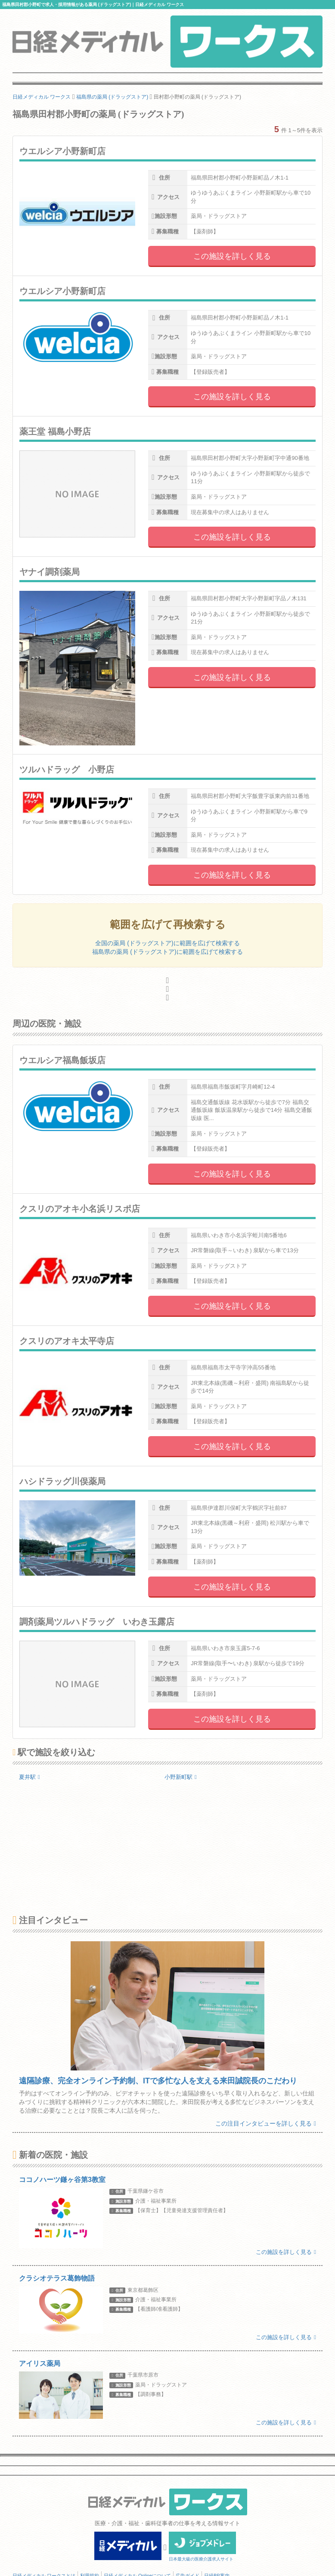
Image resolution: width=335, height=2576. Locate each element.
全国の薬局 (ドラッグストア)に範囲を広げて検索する (167, 943)
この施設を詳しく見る (232, 256)
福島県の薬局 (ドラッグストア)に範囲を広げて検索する (167, 951)
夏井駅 (29, 1777)
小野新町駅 (180, 1777)
